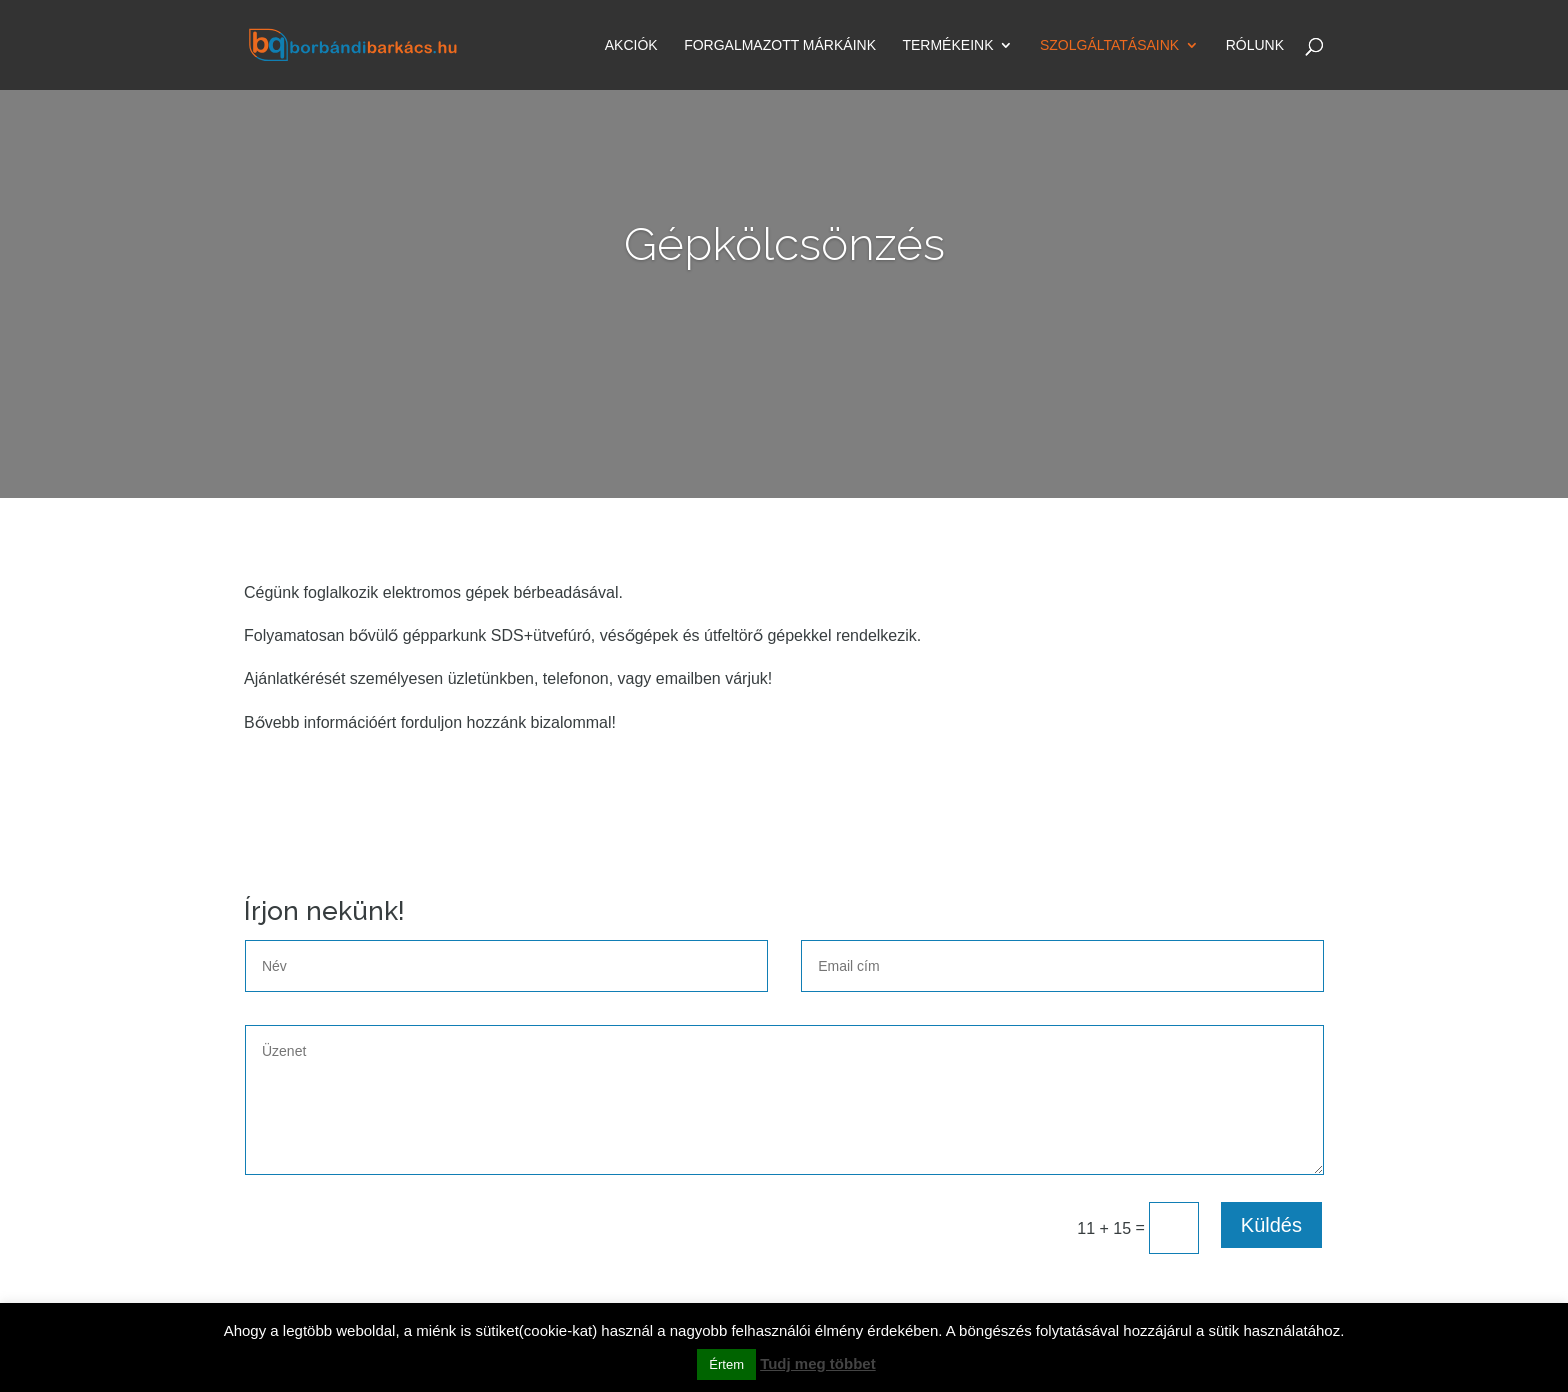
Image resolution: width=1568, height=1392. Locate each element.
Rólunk (1255, 46)
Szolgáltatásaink (1109, 46)
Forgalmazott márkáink (780, 46)
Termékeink (947, 46)
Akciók (631, 46)
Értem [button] (726, 1364)
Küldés (1271, 1225)
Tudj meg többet (818, 1363)
